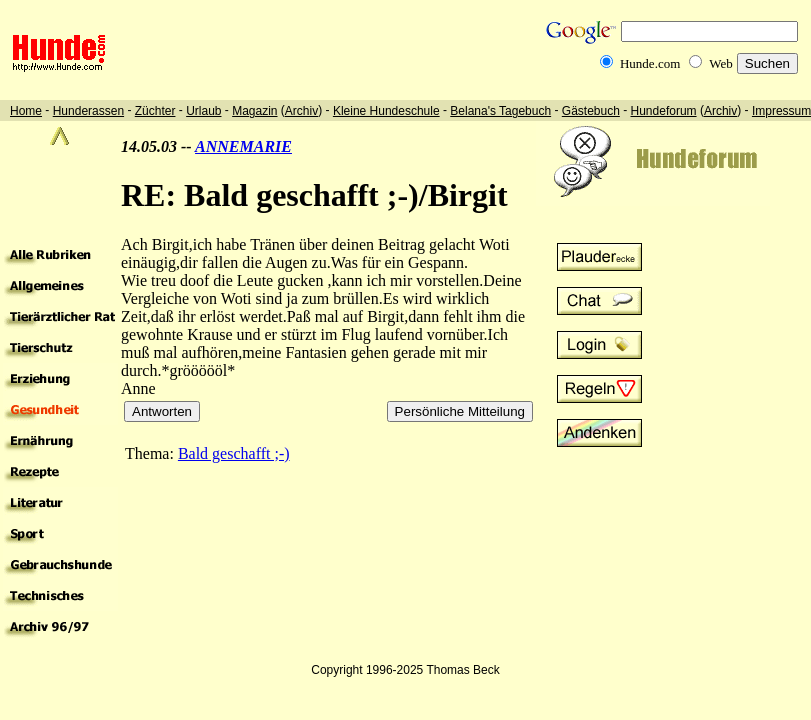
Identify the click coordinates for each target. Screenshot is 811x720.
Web (721, 63)
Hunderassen (88, 111)
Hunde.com (650, 63)
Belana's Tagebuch (500, 111)
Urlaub (203, 111)
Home (26, 111)
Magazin (254, 111)
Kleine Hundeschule (386, 111)
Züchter (155, 111)
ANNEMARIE (243, 146)
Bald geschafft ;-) (234, 453)
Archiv (301, 111)
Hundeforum (664, 111)
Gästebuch (591, 111)
